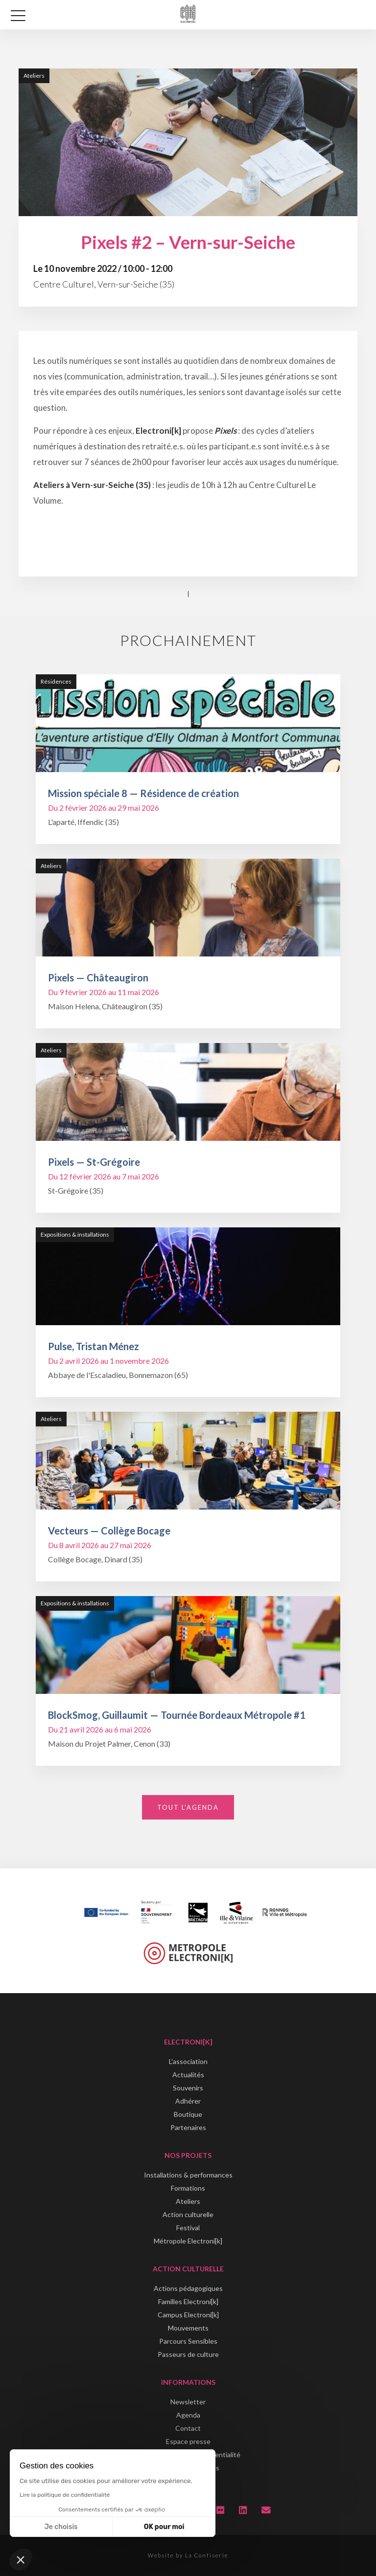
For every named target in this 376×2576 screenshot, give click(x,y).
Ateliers (188, 2201)
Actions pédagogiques (188, 2288)
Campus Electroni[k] (188, 2314)
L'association (188, 2061)
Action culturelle (188, 2214)
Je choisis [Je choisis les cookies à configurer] (61, 2527)
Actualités (188, 2074)
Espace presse (188, 2441)
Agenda (188, 2415)
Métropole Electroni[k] (188, 2241)
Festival (188, 2227)
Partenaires (188, 2127)
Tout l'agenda (188, 1807)
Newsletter (188, 2402)
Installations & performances (188, 2175)
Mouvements (188, 2328)
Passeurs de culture (188, 2354)
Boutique (188, 2114)
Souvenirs (188, 2088)
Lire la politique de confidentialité (65, 2494)
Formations (188, 2188)
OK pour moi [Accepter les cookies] (164, 2527)
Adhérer (188, 2101)
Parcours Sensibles (188, 2341)
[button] (20, 2559)
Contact (188, 2428)
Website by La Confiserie (188, 2555)
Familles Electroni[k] (188, 2301)
